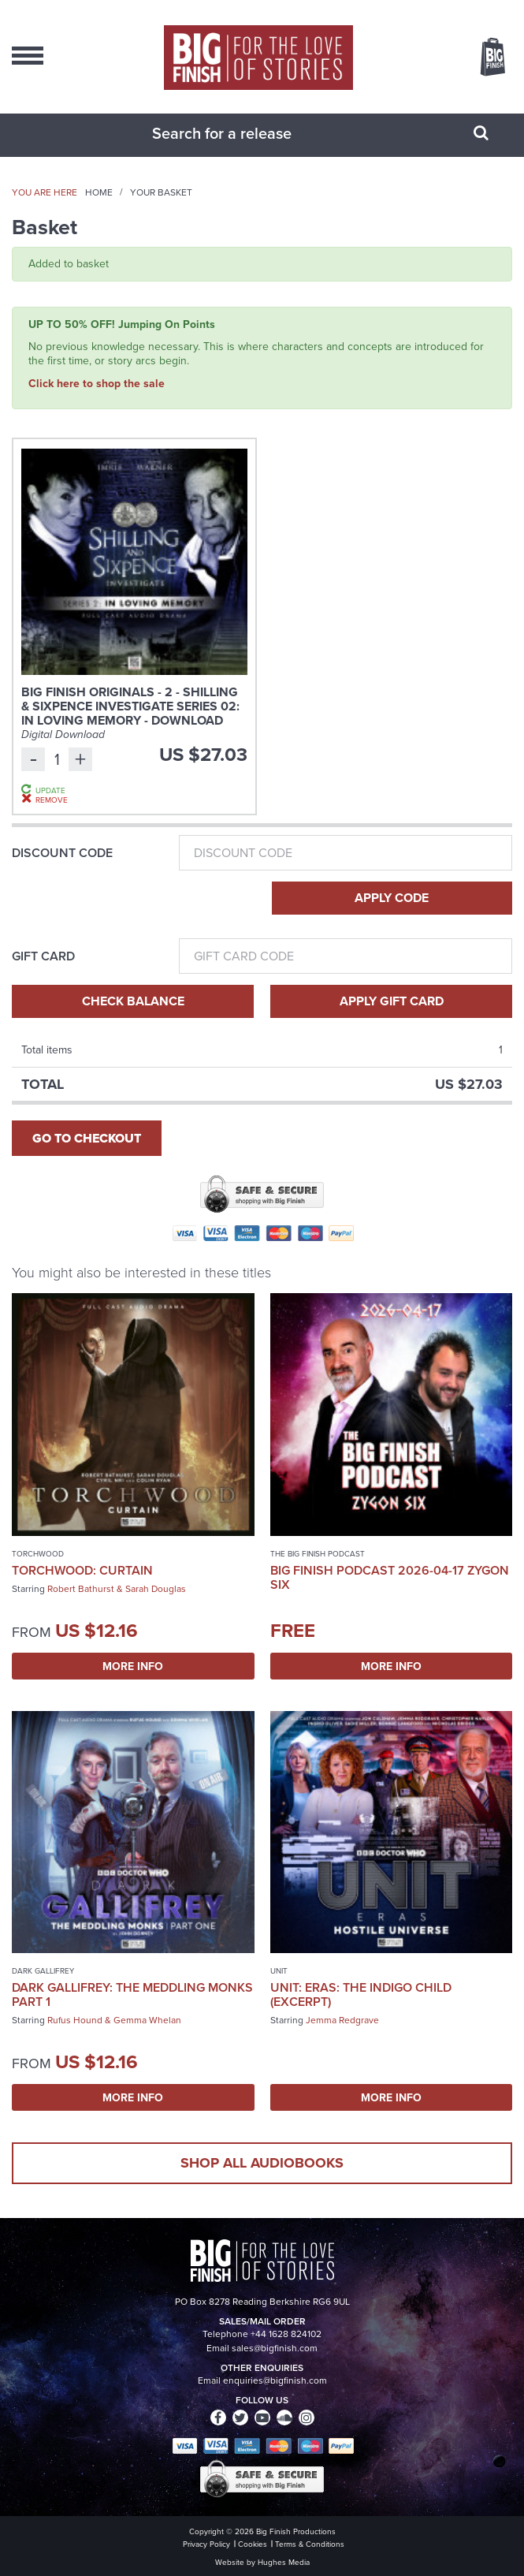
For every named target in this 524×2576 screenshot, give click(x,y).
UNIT (279, 1971)
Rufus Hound (74, 2020)
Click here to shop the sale (96, 383)
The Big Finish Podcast (317, 1554)
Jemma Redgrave (342, 2020)
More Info (132, 1666)
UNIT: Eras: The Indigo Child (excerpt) (361, 1994)
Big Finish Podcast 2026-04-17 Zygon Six (389, 1577)
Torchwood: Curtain (82, 1570)
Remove (51, 799)
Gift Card (43, 956)
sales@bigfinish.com (275, 2348)
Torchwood (38, 1554)
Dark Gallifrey (43, 1971)
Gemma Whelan (147, 2020)
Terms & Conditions (309, 2544)
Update (50, 790)
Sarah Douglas (155, 1589)
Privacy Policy (206, 2544)
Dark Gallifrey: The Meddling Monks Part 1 (132, 1994)
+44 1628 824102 (286, 2334)
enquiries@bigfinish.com (275, 2380)
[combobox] (242, 133)
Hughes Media (284, 2562)
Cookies (252, 2544)
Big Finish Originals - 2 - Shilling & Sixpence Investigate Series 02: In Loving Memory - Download (130, 706)
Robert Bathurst (80, 1589)
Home (99, 192)
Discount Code (62, 853)
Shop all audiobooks (262, 2163)
